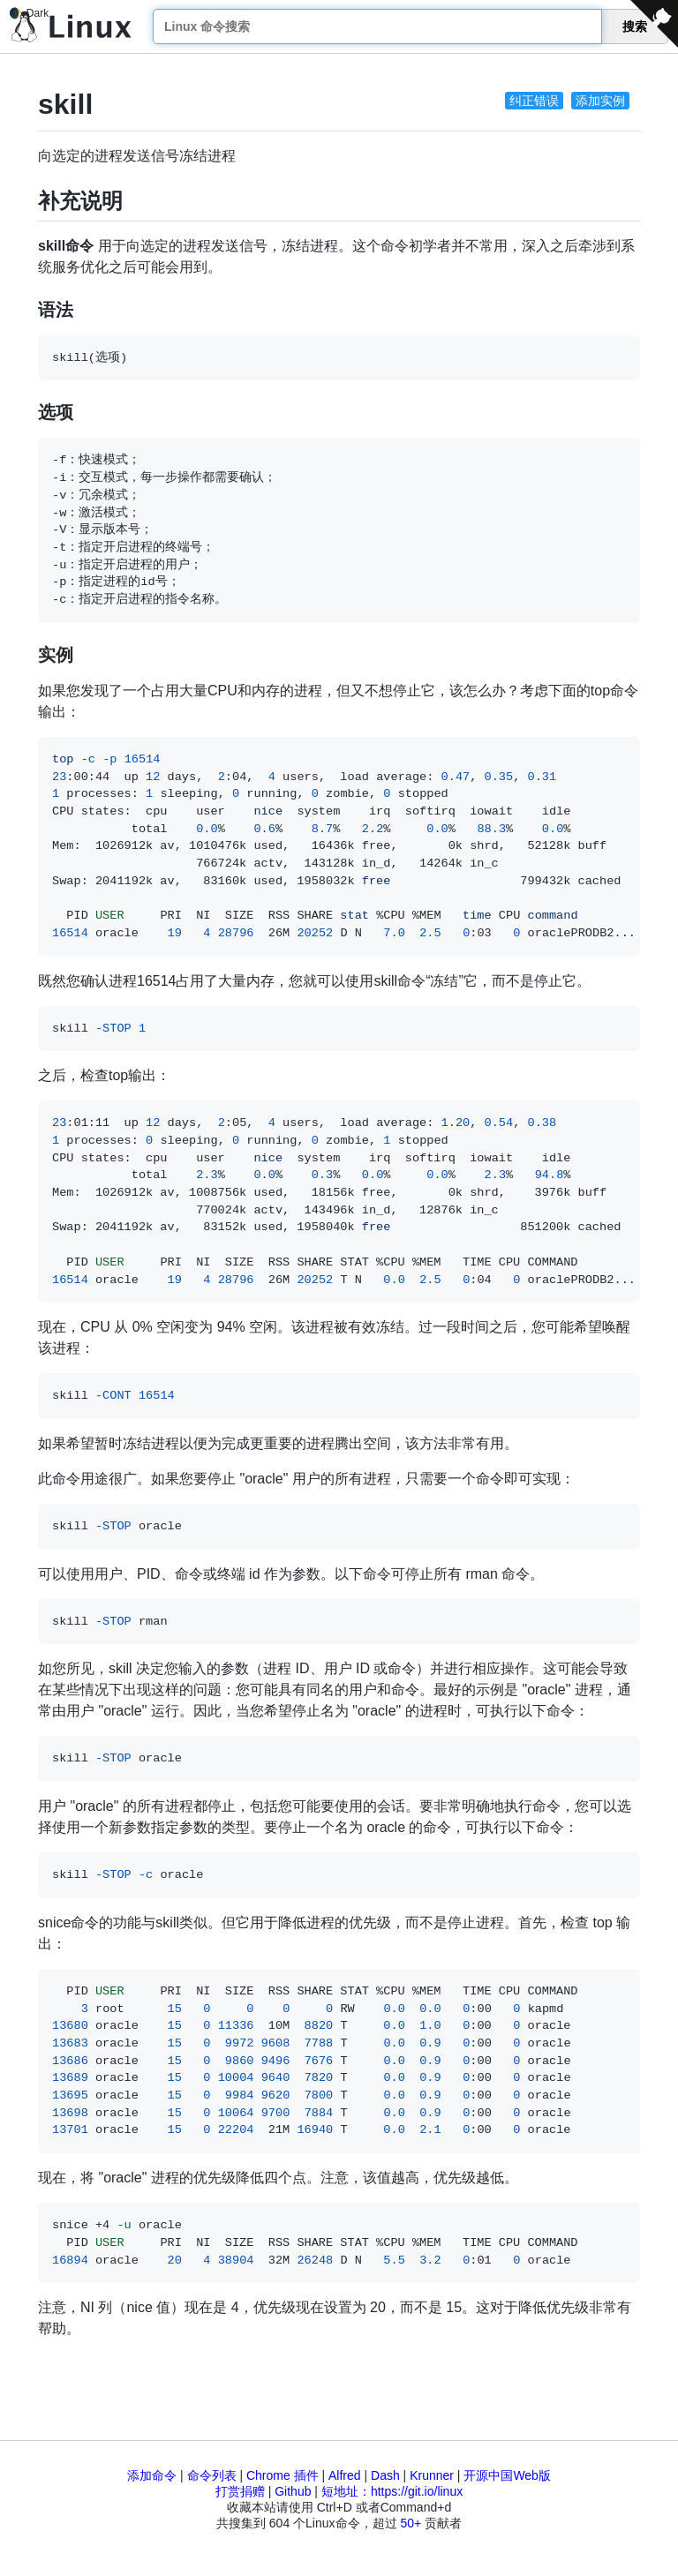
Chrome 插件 (282, 2475)
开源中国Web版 (507, 2475)
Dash (385, 2475)
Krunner (432, 2475)
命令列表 (212, 2475)
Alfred (344, 2475)
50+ (410, 2523)
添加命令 (152, 2475)
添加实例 (600, 101)
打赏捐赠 (240, 2491)
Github (293, 2491)
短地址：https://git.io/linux (392, 2491)
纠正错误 (534, 101)
